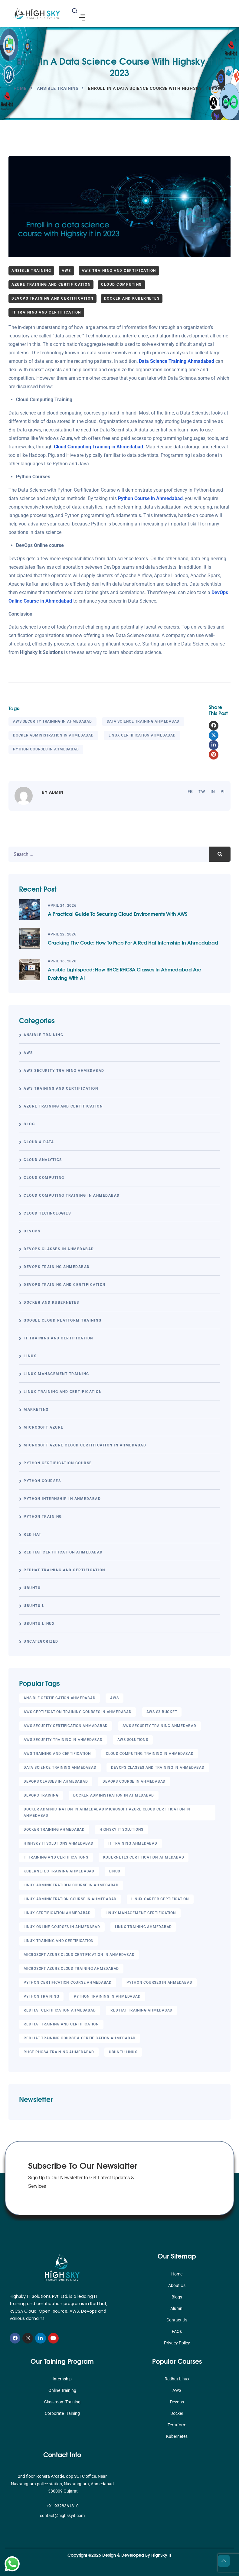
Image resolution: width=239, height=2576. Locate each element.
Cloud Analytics (43, 1160)
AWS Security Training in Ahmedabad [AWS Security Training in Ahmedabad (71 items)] (63, 1740)
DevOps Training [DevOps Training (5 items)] (41, 1795)
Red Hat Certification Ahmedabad (63, 1552)
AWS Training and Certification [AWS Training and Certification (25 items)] (57, 1753)
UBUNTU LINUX (39, 1623)
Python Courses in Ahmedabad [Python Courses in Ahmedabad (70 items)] (159, 1982)
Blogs (177, 2297)
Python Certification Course (58, 1463)
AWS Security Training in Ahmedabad (52, 721)
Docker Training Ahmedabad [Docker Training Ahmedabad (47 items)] (54, 1829)
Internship (62, 2378)
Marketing (36, 1409)
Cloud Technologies (47, 1213)
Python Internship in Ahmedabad (62, 1499)
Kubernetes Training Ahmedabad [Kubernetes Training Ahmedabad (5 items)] (59, 1871)
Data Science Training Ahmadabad (176, 361)
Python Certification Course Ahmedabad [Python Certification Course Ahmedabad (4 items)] (68, 1982)
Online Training (62, 2390)
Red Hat (32, 1534)
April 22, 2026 (62, 934)
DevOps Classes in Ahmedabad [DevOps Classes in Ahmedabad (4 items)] (56, 1781)
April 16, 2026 (62, 961)
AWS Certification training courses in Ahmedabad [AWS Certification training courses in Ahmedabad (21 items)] (78, 1712)
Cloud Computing (121, 284)
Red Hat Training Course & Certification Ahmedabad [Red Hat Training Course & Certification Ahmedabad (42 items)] (80, 2038)
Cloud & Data (39, 1142)
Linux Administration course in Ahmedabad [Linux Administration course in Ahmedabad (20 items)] (70, 1899)
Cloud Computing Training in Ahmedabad (98, 447)
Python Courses (42, 1481)
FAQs (177, 2331)
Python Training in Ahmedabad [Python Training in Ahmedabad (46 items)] (107, 1996)
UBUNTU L (34, 1606)
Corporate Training (62, 2413)
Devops (177, 2401)
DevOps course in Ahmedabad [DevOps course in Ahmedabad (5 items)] (134, 1781)
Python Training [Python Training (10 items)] (41, 1996)
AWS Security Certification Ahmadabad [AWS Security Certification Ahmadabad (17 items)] (66, 1726)
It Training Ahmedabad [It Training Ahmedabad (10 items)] (132, 1843)
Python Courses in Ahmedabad (46, 749)
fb (190, 791)
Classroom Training (62, 2401)
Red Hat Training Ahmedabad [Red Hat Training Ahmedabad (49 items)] (141, 2010)
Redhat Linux (177, 2378)
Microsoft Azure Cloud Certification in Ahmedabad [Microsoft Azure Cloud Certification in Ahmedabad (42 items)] (79, 1955)
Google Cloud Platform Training (62, 1320)
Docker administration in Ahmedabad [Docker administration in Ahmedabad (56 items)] (113, 1795)
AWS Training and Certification (119, 270)
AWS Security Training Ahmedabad (64, 1070)
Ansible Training (58, 88)
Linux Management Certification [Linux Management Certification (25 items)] (141, 1913)
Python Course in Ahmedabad (150, 498)
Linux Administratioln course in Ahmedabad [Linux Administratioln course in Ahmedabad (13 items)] (71, 1885)
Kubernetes (177, 2436)
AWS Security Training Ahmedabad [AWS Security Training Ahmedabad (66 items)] (159, 1726)
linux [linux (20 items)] (115, 1871)
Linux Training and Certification (63, 1392)
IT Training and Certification (46, 312)
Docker (176, 2413)
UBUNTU (32, 1588)
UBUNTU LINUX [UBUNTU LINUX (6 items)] (123, 2052)
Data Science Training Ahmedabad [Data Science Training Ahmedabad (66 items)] (60, 1767)
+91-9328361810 (62, 2505)
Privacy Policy (177, 2342)
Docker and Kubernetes (132, 298)
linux (30, 1356)
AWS (66, 270)
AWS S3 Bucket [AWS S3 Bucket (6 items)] (161, 1712)
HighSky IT (161, 2555)
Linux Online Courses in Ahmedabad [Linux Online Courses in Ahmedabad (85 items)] (62, 1927)
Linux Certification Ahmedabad (142, 735)
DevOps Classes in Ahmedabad (59, 1249)
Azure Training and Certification (50, 284)
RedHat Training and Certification (64, 1570)
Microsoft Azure (44, 1427)
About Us (176, 2285)
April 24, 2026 (62, 905)
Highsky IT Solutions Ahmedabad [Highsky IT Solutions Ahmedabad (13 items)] (58, 1843)
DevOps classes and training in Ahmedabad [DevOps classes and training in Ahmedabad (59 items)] (157, 1767)
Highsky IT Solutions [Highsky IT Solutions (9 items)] (121, 1829)
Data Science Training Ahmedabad (143, 721)
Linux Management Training (56, 1374)
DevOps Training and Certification (52, 298)
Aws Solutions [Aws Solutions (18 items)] (132, 1740)
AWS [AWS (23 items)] (114, 1698)
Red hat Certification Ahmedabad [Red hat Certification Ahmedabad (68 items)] (60, 2010)
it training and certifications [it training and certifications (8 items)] (56, 1857)
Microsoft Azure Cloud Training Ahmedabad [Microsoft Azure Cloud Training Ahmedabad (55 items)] (71, 1968)
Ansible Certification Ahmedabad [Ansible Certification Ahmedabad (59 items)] (59, 1698)
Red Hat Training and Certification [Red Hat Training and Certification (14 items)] (61, 2024)
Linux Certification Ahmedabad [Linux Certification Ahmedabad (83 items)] (57, 1913)
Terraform (177, 2424)
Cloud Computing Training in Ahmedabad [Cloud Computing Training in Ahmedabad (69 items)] (150, 1753)
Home (20, 88)
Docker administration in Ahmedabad (53, 735)
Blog (29, 1124)
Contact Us (176, 2319)
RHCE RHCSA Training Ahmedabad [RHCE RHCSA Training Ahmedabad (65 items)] (59, 2052)
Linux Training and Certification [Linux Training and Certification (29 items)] (59, 1941)
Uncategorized (41, 1641)
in (213, 791)
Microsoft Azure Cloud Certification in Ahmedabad (85, 1445)
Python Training (43, 1516)
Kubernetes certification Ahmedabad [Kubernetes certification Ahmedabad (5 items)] (143, 1857)
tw (201, 791)
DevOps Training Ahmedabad (57, 1267)
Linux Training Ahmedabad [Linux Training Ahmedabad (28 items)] (143, 1927)
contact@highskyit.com (62, 2515)
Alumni (176, 2308)
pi (222, 791)
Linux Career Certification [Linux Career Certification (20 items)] (160, 1899)
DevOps (32, 1231)
